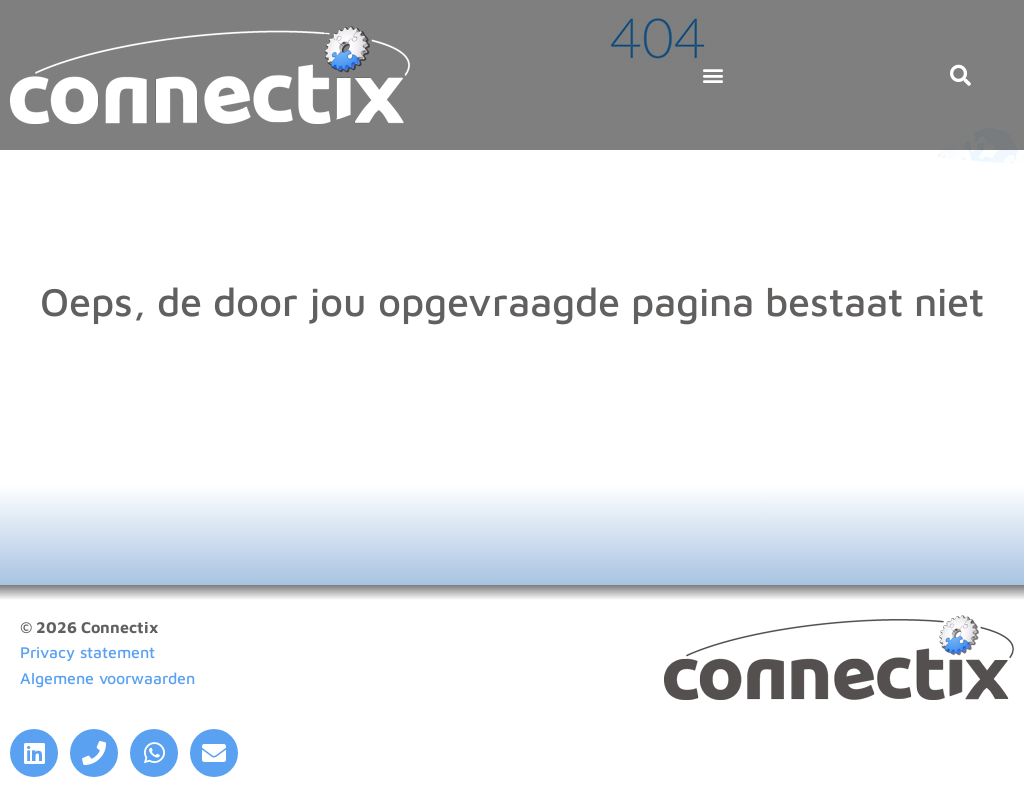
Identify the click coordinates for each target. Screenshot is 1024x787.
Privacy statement (87, 652)
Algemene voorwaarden (107, 678)
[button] (712, 75)
